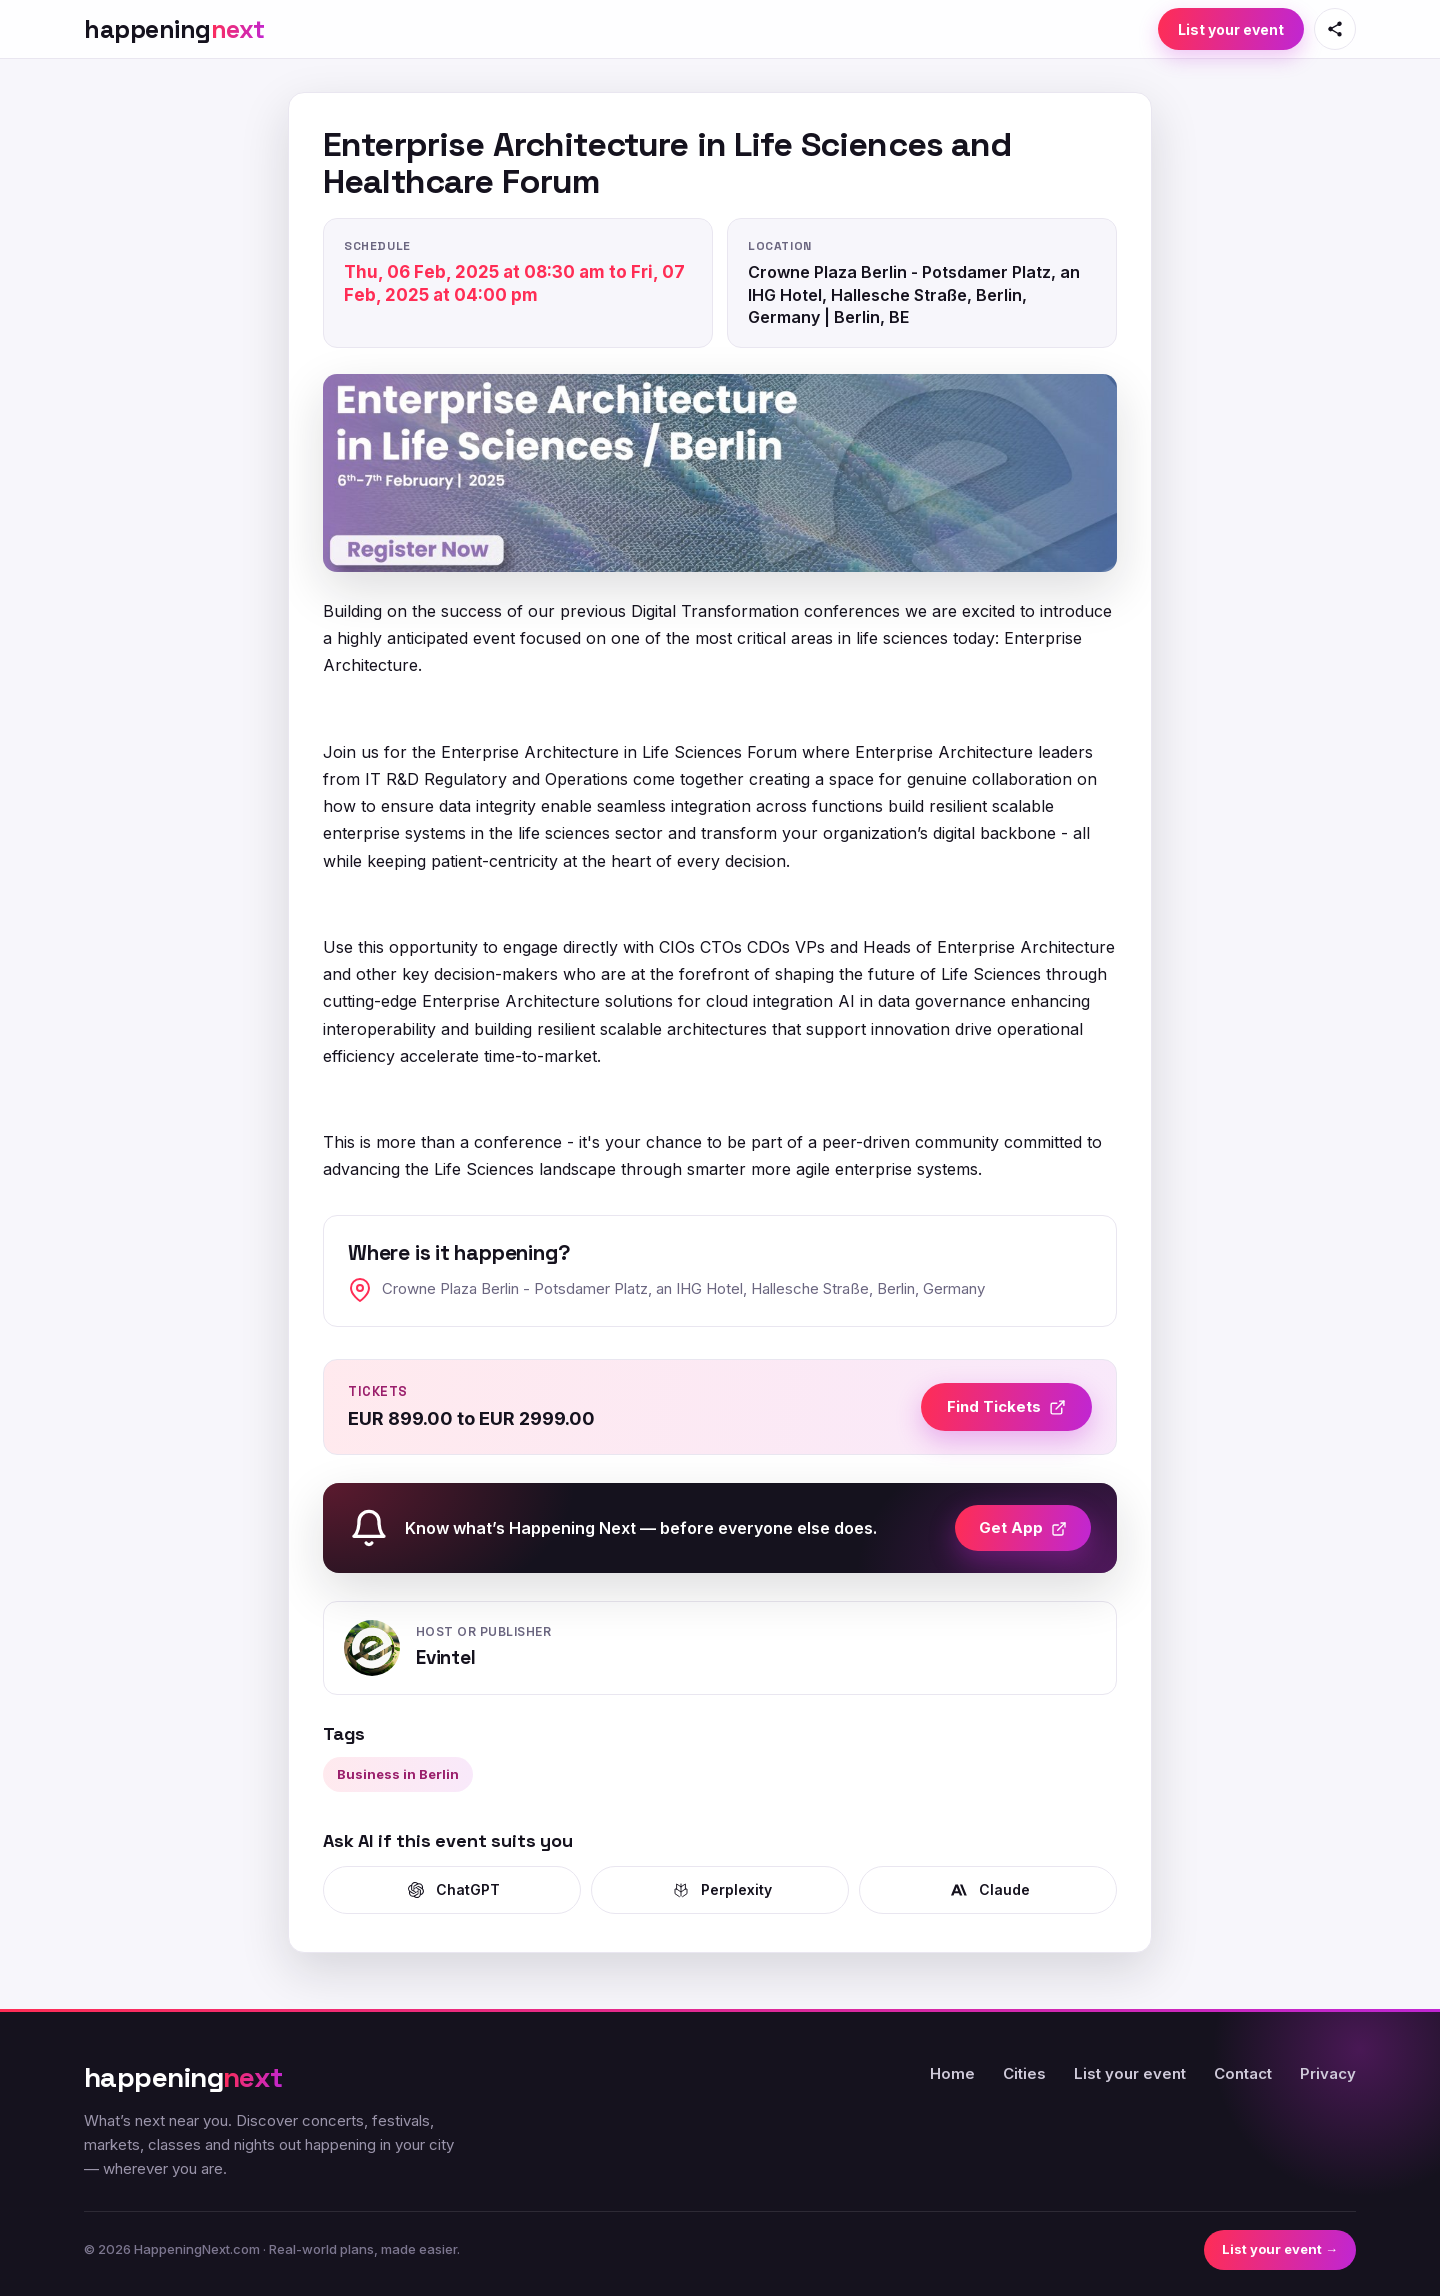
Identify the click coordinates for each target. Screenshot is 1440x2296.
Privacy (1328, 2073)
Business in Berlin (398, 1774)
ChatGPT (452, 1890)
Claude (988, 1890)
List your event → (1280, 2249)
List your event (1231, 29)
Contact (1243, 2073)
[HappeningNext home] (174, 29)
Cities (1024, 2073)
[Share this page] (1335, 29)
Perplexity (720, 1890)
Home (952, 2073)
